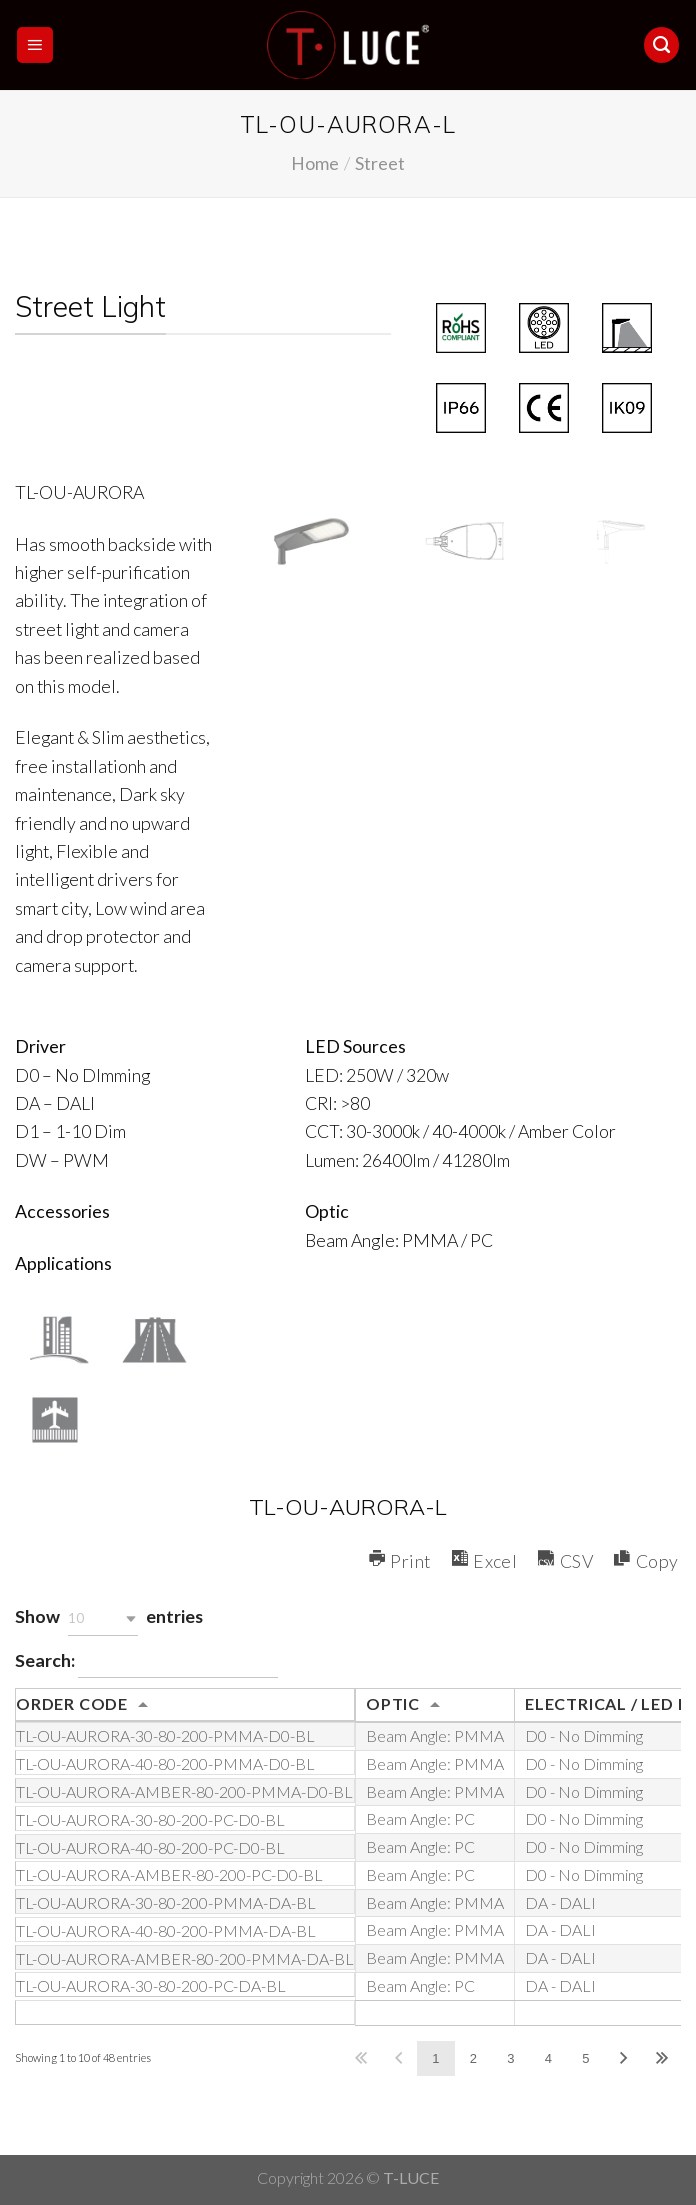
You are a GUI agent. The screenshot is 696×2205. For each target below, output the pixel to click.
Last (661, 2058)
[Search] (662, 45)
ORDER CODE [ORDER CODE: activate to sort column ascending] (72, 1703)
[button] (103, 1618)
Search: (146, 1663)
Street (380, 163)
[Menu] (35, 45)
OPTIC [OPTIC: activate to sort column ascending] (393, 1703)
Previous (398, 2058)
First (360, 2058)
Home (315, 163)
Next (624, 2058)
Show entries (109, 1618)
